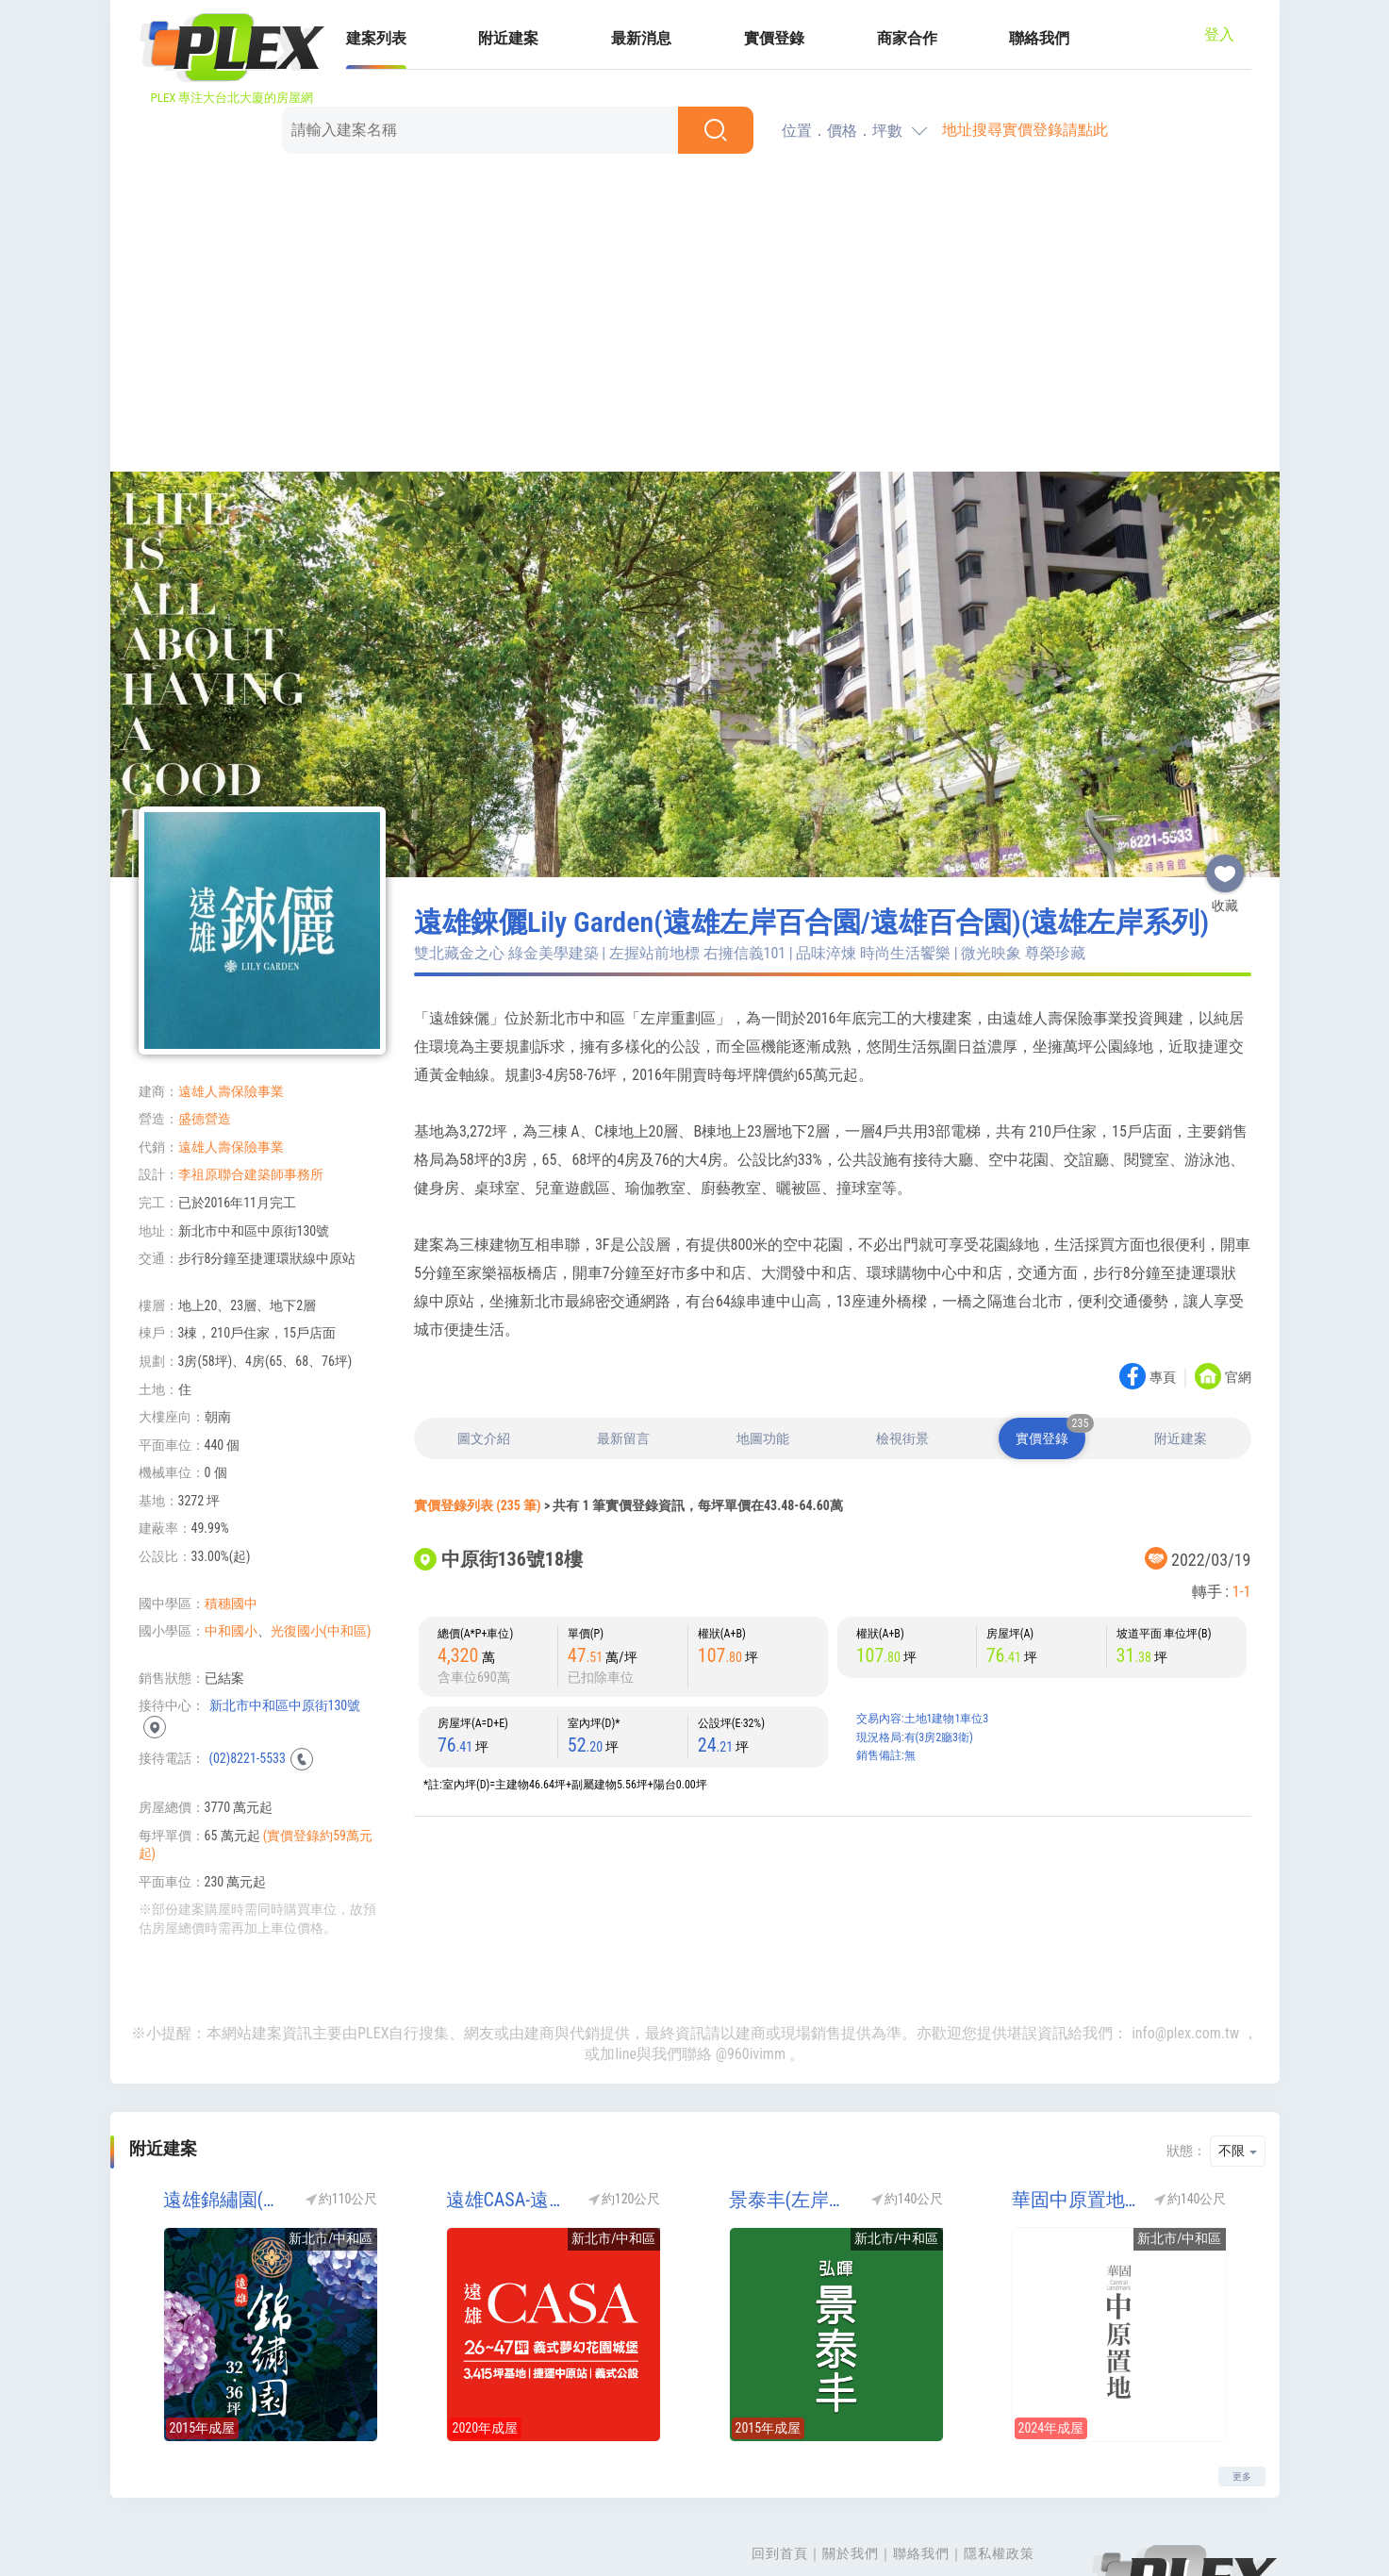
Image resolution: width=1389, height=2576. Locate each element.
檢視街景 (902, 1350)
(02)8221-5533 (247, 1670)
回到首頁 (780, 2465)
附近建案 (1180, 1350)
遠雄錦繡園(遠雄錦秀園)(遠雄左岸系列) (228, 2112)
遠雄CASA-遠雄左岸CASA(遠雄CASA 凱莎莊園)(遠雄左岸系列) (511, 2112)
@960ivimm (750, 1966)
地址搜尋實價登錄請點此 (1025, 42)
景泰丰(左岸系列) (794, 2112)
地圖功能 (762, 1350)
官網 (1238, 1290)
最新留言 (623, 1350)
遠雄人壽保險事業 (231, 1003)
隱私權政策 (999, 2465)
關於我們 (850, 2465)
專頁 (1162, 1290)
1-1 (1241, 1504)
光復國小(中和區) (321, 1543)
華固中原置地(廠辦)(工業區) (1077, 2112)
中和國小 (231, 1543)
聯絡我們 (921, 2465)
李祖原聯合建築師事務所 (250, 1086)
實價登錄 (1050, 1344)
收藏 (1225, 778)
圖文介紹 (483, 1350)
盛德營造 (204, 1031)
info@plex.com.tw (1185, 1945)
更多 (1241, 2389)
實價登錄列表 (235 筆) (477, 1417)
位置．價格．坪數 (842, 43)
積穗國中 (231, 1515)
